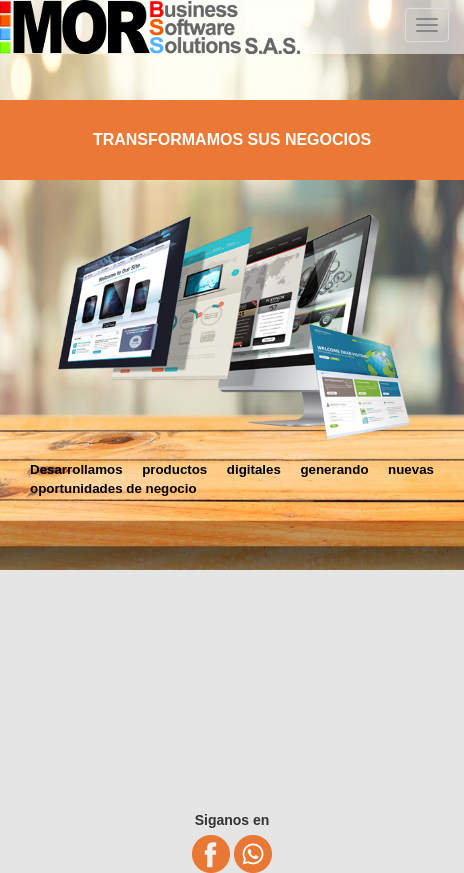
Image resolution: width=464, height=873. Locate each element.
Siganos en (232, 820)
